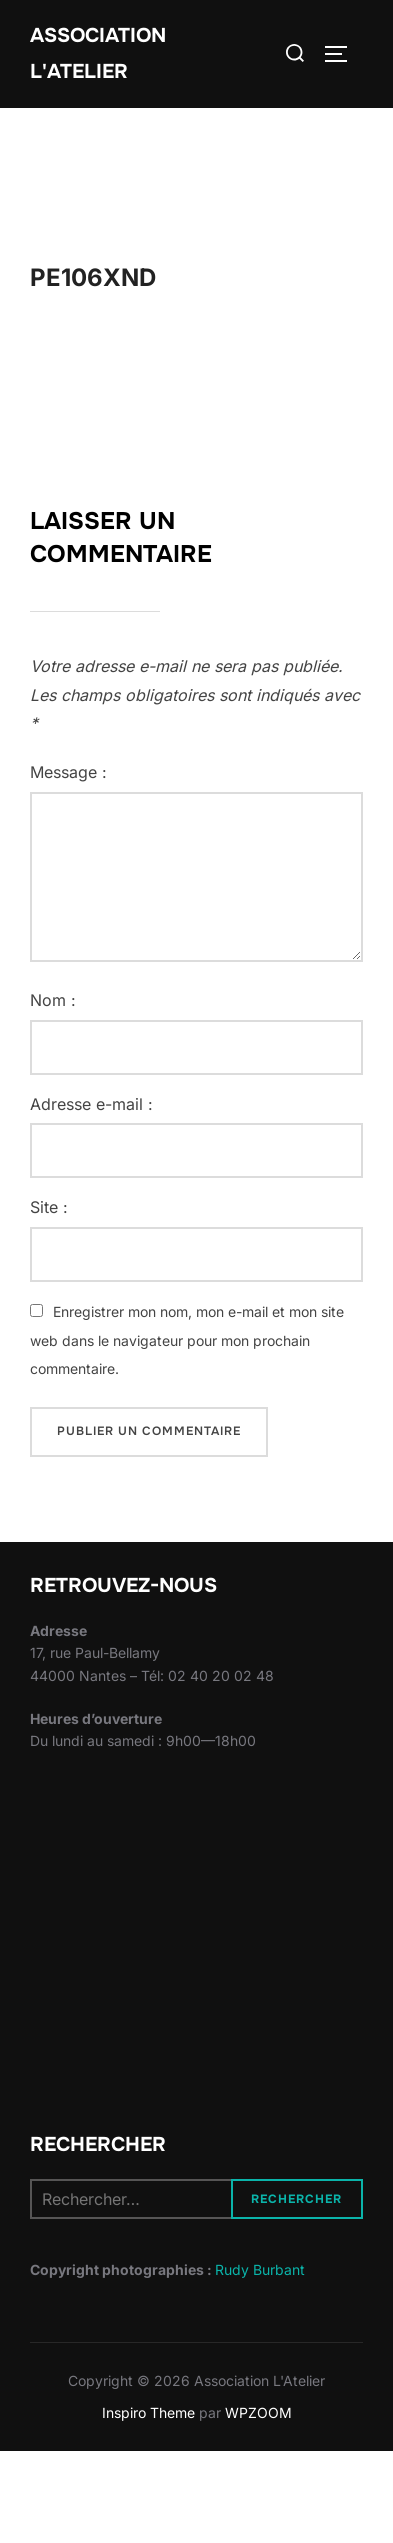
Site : (49, 1207)
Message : (68, 772)
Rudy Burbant (260, 2269)
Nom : (53, 1000)
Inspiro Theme (148, 2412)
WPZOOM (258, 2412)
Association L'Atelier (98, 53)
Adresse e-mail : (91, 1104)
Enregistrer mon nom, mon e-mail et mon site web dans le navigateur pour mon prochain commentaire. (187, 1340)
